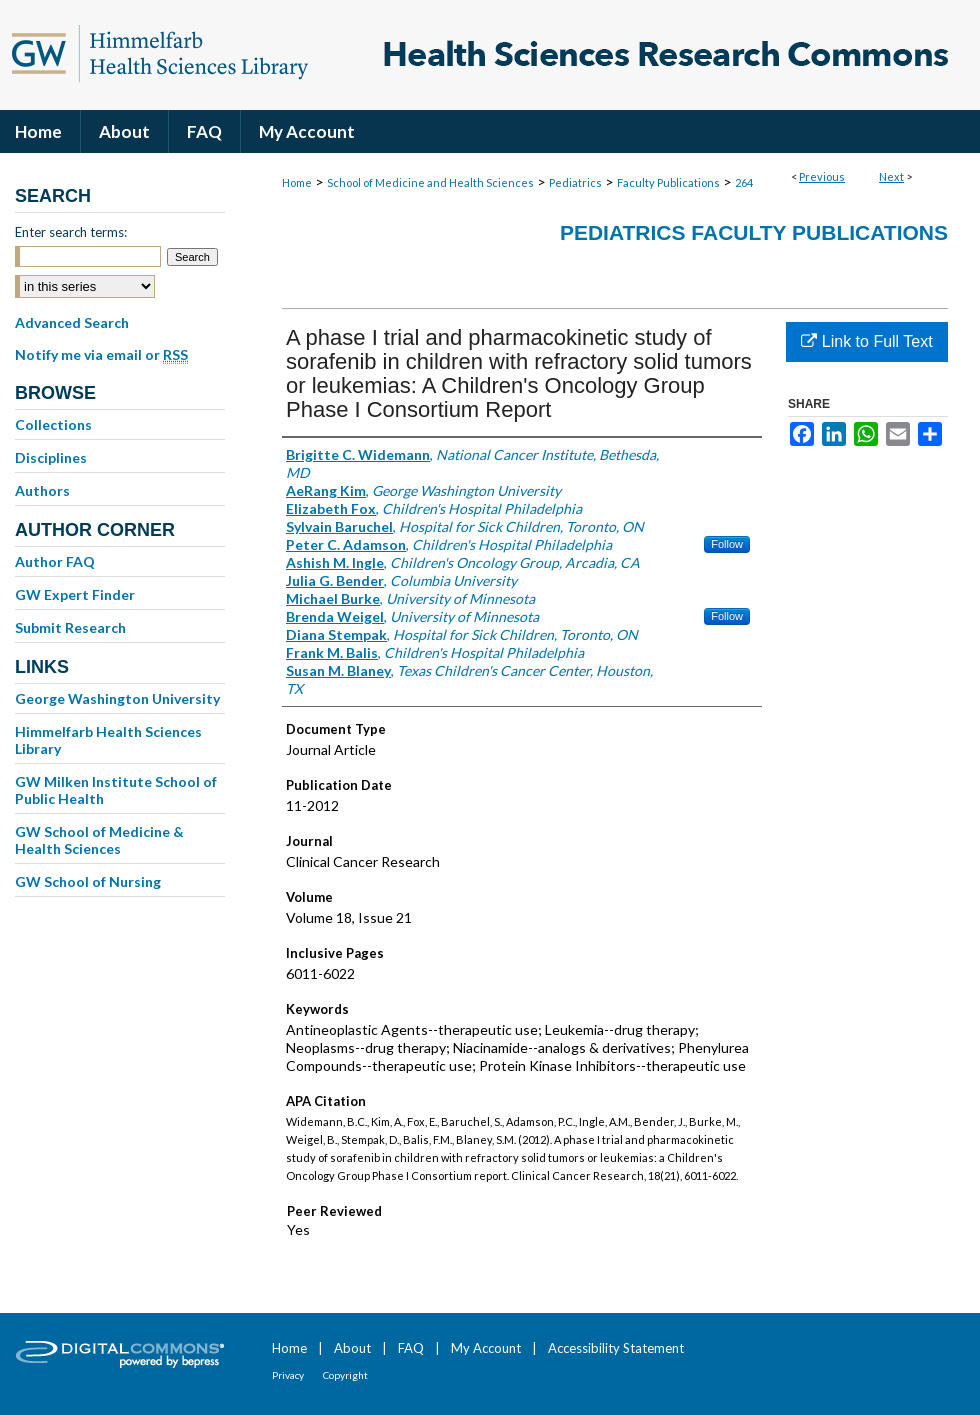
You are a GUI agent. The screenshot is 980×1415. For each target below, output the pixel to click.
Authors (42, 490)
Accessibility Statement (616, 1348)
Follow (727, 544)
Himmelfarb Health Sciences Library (108, 740)
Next (891, 176)
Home (297, 182)
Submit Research (70, 627)
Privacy (288, 1375)
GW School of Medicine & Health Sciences (99, 840)
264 (744, 182)
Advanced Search (72, 322)
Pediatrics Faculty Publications (754, 232)
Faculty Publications (668, 182)
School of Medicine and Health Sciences (430, 182)
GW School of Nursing (88, 881)
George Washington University (117, 698)
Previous (822, 176)
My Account (486, 1348)
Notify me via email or (101, 355)
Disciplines (51, 457)
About (352, 1348)
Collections (53, 424)
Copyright (345, 1375)
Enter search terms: (71, 232)
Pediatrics (575, 182)
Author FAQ (55, 561)
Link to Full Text (866, 341)
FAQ (411, 1348)
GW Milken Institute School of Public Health (116, 790)
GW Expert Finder (75, 594)
